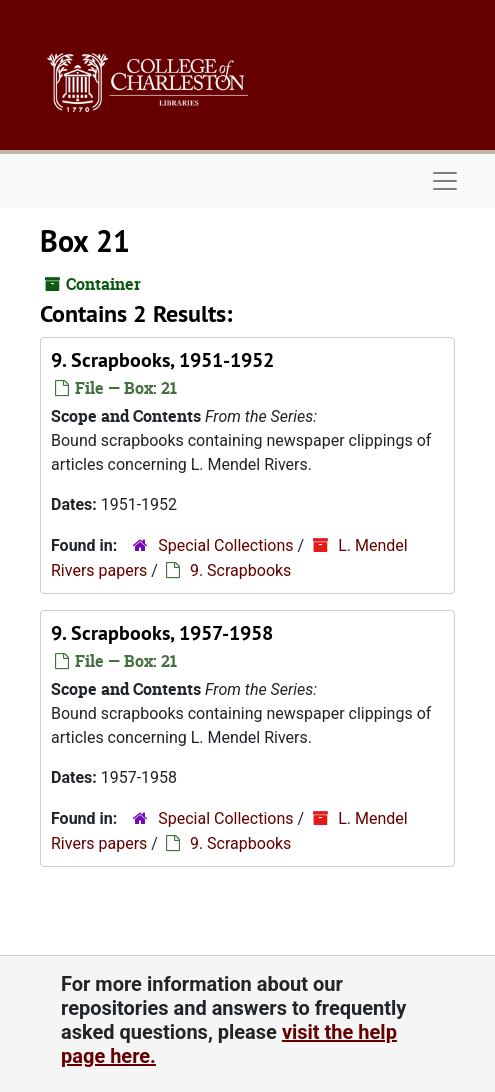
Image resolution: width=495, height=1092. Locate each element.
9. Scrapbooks (240, 570)
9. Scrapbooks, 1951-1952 (162, 360)
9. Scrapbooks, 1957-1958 (162, 633)
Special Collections (225, 545)
